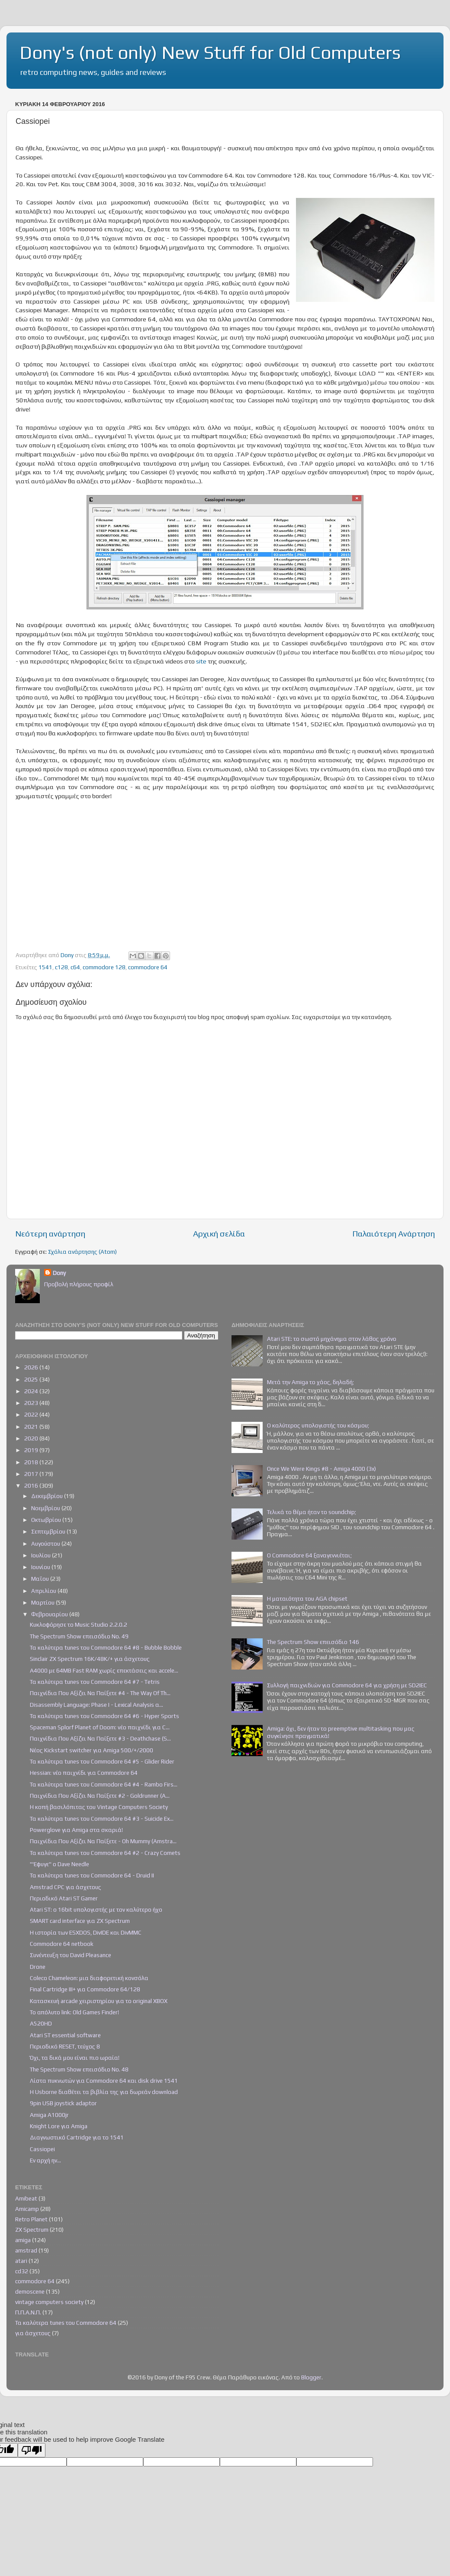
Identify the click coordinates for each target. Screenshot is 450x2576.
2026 (31, 1367)
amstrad (26, 2250)
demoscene (30, 2291)
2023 (31, 1402)
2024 (31, 1391)
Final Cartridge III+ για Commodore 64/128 (85, 1989)
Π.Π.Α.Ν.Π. (28, 2312)
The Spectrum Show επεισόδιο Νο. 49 (79, 1636)
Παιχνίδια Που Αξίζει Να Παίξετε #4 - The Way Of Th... (100, 1692)
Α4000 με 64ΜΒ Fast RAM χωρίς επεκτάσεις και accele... (104, 1670)
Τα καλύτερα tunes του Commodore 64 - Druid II (92, 1875)
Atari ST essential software (65, 2035)
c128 (61, 967)
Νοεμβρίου (46, 1508)
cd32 (21, 2271)
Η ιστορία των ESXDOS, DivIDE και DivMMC (85, 1932)
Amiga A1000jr (49, 2114)
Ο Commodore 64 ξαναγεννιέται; (309, 1555)
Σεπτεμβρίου (49, 1531)
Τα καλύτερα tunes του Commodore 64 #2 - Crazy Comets (105, 1852)
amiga (23, 2239)
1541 (45, 967)
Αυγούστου (46, 1543)
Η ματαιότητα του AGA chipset (307, 1598)
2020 (31, 1438)
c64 (75, 967)
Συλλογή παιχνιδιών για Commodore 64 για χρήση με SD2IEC (347, 1685)
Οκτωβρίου (46, 1519)
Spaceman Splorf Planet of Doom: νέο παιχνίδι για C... (100, 1727)
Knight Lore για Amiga (58, 2126)
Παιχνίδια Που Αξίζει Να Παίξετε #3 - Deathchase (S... (100, 1738)
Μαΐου (40, 1578)
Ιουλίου (41, 1555)
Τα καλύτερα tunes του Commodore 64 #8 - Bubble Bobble (106, 1647)
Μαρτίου (43, 1602)
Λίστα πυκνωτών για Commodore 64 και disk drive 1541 (104, 2080)
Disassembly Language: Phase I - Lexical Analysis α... (96, 1704)
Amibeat (26, 2198)
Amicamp (27, 2208)
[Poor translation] (31, 2450)
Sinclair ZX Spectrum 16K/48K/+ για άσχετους (90, 1658)
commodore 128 (104, 967)
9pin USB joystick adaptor (63, 2103)
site (202, 661)
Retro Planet (31, 2219)
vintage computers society (49, 2301)
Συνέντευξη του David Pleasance (70, 1954)
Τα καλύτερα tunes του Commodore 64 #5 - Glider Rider (102, 1761)
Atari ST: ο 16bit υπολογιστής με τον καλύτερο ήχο (96, 1909)
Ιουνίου (41, 1566)
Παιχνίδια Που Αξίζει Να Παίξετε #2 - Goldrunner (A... (100, 1795)
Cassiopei (42, 2149)
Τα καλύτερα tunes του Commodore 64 (65, 2322)
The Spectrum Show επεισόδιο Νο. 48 (79, 2069)
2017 (31, 1473)
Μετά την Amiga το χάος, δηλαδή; (310, 1382)
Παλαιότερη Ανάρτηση (393, 1233)
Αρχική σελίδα (219, 1233)
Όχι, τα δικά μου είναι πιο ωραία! (74, 2057)
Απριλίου (44, 1590)
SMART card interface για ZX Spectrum (80, 1920)
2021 (31, 1426)
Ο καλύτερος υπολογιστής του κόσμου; (318, 1425)
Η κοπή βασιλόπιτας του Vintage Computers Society (99, 1806)
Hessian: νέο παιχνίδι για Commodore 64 (84, 1772)
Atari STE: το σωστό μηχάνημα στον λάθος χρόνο (331, 1338)
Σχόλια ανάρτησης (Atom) (82, 1251)
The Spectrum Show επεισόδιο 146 (313, 1641)
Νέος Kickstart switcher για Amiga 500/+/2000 (91, 1750)
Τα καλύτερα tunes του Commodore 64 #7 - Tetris (95, 1681)
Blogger (311, 2377)
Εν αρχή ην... (45, 2160)
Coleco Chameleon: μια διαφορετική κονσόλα (89, 1977)
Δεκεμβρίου (47, 1495)
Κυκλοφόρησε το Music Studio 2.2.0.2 (78, 1624)
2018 (31, 1462)
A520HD (41, 2023)
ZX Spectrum (31, 2229)
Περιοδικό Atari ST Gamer (64, 1898)
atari (21, 2260)
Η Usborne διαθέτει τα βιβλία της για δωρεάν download (104, 2091)
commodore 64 (147, 967)
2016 (31, 1485)
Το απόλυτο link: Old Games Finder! (74, 2012)
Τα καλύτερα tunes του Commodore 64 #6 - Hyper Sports (104, 1715)
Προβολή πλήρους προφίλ (78, 1284)
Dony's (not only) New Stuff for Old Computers (210, 52)
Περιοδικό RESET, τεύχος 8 (65, 2046)
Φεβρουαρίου (50, 1614)
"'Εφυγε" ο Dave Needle (59, 1864)
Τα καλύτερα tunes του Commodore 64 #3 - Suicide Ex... (102, 1818)
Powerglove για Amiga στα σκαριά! (76, 1829)
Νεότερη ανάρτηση (50, 1233)
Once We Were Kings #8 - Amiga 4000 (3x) (321, 1468)
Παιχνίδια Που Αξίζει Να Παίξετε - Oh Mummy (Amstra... (103, 1841)
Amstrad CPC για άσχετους (65, 1886)
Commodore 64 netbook (61, 1943)
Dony (59, 1272)
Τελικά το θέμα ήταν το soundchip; (311, 1511)
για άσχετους (33, 2333)
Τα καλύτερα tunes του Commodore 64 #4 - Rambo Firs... (103, 1784)
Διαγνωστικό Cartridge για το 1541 (77, 2137)
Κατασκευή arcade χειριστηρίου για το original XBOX (98, 2000)
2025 (31, 1379)
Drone (37, 1966)
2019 (31, 1450)
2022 (31, 1414)
